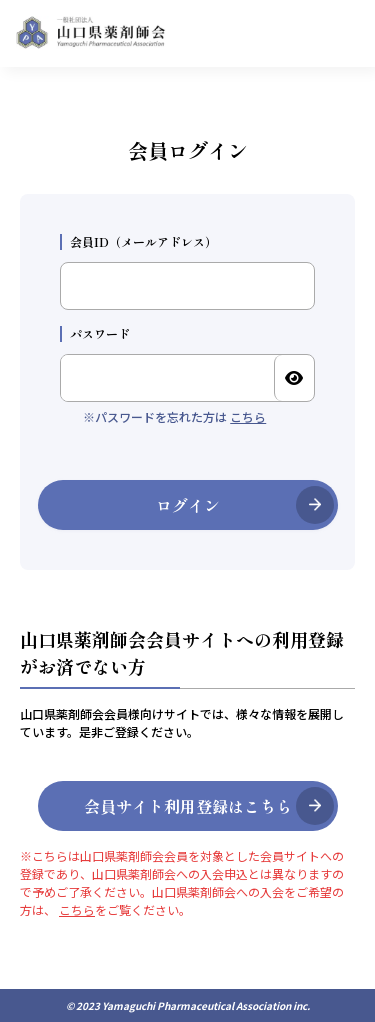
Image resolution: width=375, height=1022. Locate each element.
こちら (248, 416)
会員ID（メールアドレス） (138, 242)
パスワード (95, 334)
